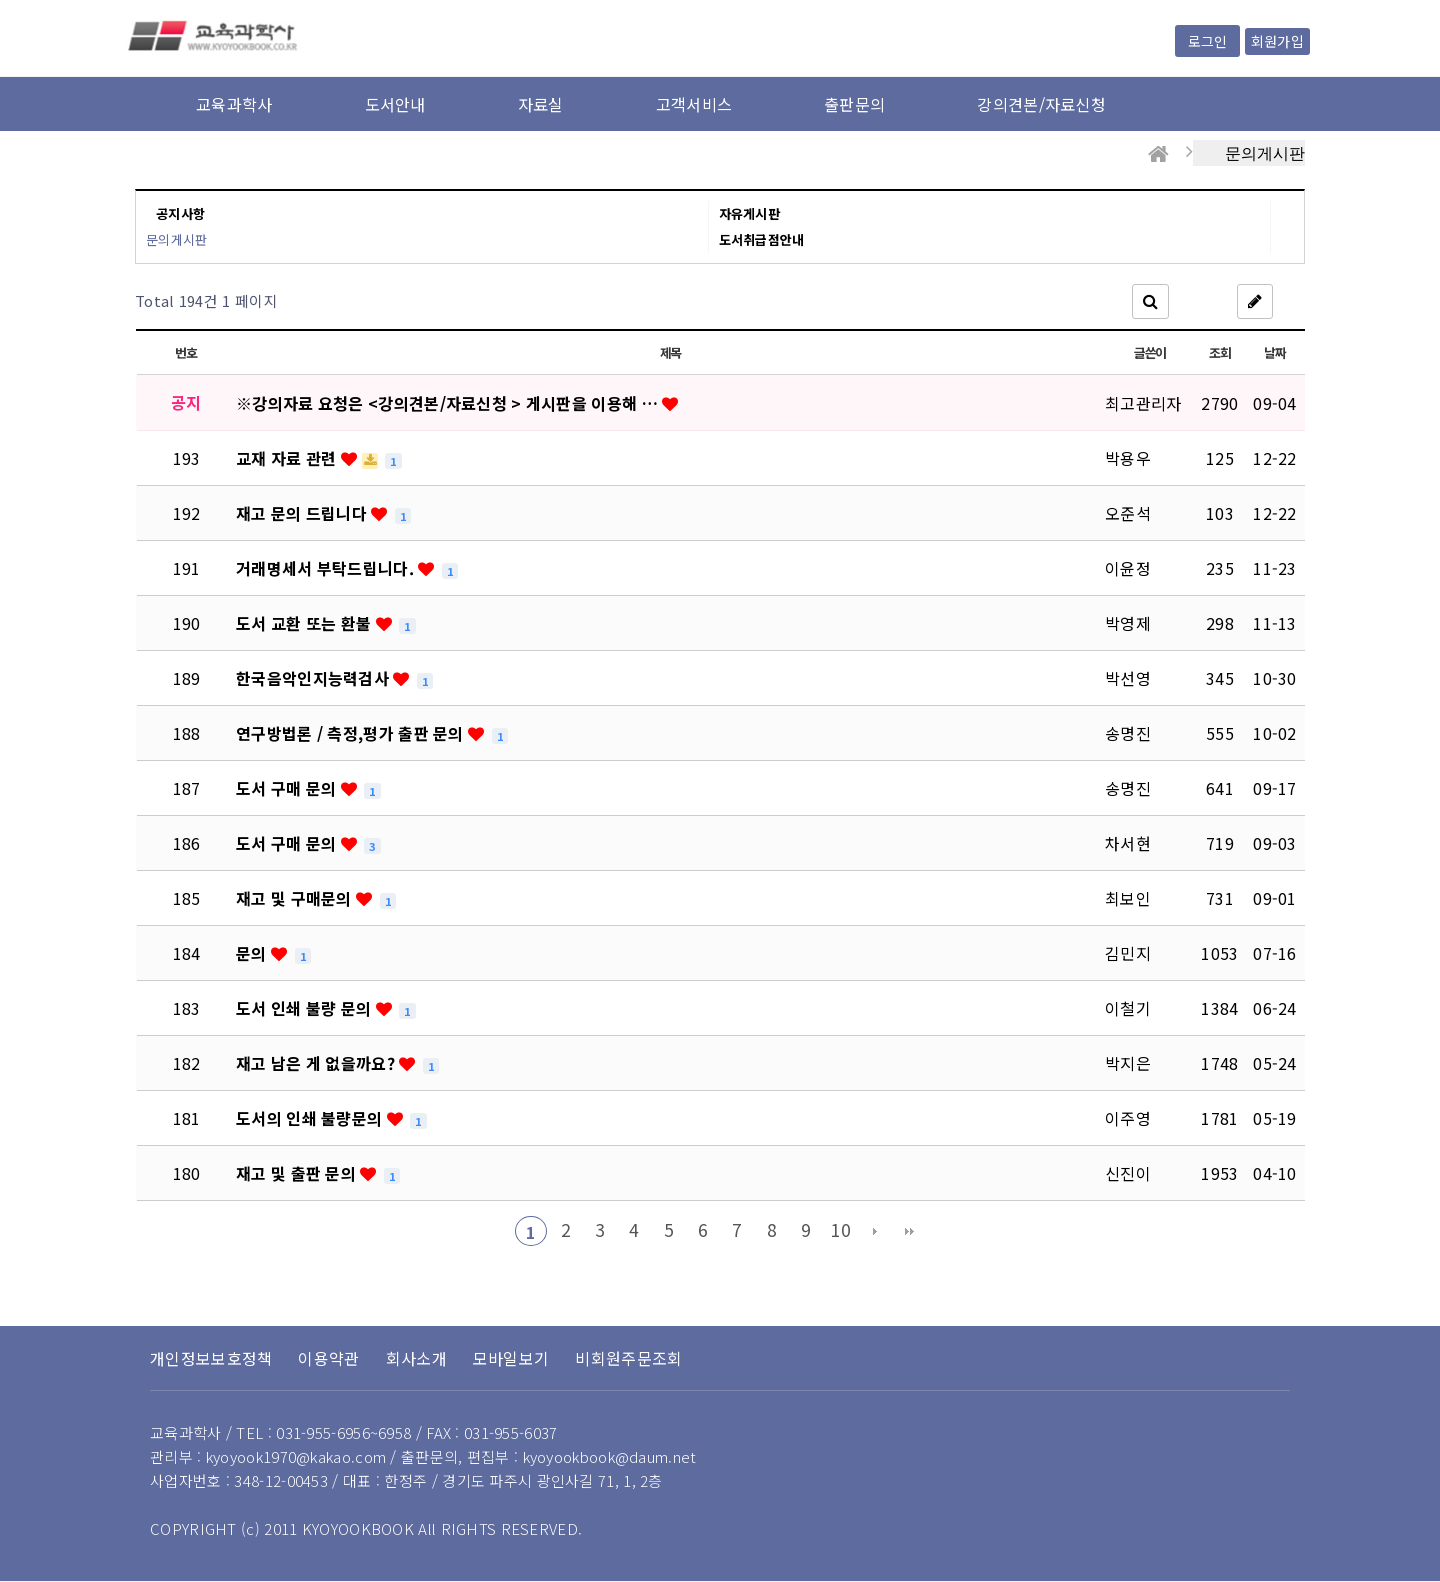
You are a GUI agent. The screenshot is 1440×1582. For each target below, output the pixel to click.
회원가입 (1277, 41)
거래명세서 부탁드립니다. (327, 568)
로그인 (1207, 41)
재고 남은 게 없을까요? (317, 1063)
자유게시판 (750, 213)
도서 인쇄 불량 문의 (306, 1008)
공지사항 (180, 213)
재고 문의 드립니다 (303, 513)
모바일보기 (511, 1358)
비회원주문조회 (628, 1358)
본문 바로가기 (0, 0)
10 (840, 1229)
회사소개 (416, 1358)
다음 (875, 1231)
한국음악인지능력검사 (314, 678)
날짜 (1274, 352)
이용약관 (328, 1358)
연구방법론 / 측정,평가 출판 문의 (352, 733)
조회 (1219, 352)
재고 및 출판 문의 (298, 1173)
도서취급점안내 (762, 239)
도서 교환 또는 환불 (306, 623)
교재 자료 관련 (288, 458)
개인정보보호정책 (211, 1358)
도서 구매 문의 (288, 788)
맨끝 (910, 1231)
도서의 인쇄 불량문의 (311, 1118)
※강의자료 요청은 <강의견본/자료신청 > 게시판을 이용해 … (449, 403)
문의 (253, 953)
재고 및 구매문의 (296, 898)
